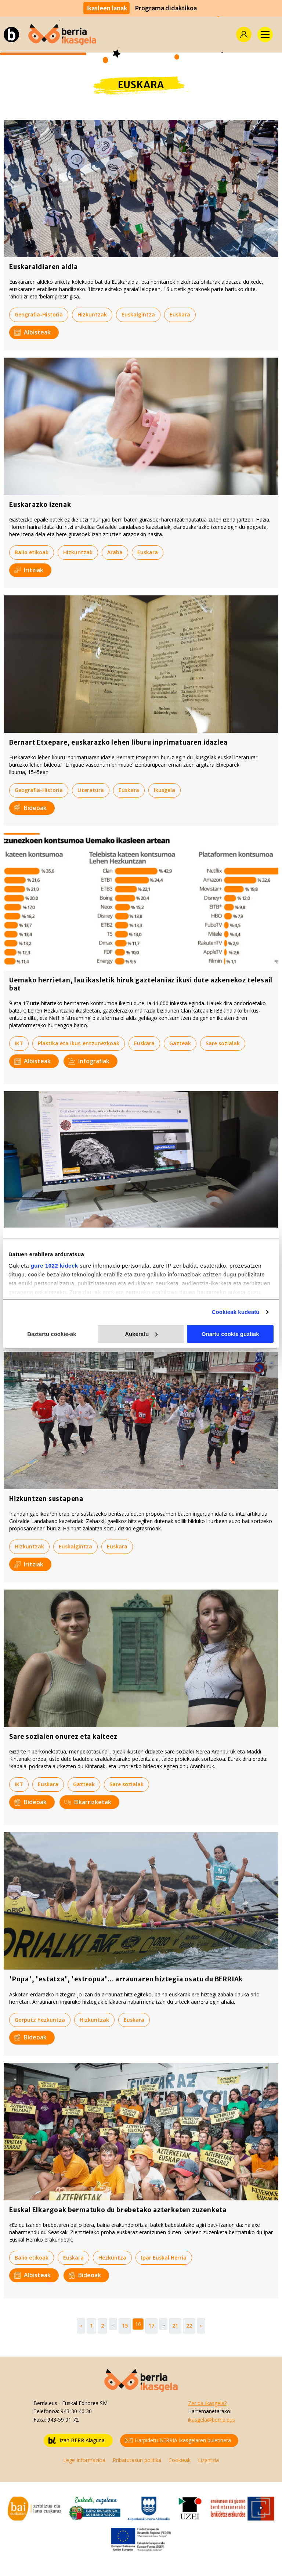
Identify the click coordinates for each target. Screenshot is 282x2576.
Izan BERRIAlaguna (76, 2440)
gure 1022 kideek (54, 1265)
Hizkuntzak (92, 314)
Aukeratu (141, 1334)
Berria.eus (45, 2403)
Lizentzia (208, 2460)
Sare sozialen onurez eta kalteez (63, 1737)
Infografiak (88, 1061)
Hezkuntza (112, 2257)
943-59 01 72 (63, 2419)
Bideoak (30, 808)
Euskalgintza (138, 314)
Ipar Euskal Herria (164, 2257)
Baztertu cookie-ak (51, 1334)
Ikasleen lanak (106, 8)
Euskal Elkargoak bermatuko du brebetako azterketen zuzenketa (118, 2210)
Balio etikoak (31, 552)
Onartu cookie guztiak (230, 1334)
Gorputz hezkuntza (40, 2019)
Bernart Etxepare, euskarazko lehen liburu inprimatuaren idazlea (118, 742)
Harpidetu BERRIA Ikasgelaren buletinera (178, 2440)
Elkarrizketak (87, 1802)
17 (151, 2325)
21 (175, 2325)
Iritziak (28, 570)
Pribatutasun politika (137, 2460)
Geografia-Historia (39, 314)
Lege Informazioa (84, 2460)
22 (189, 2325)
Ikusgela (164, 790)
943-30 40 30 (76, 2411)
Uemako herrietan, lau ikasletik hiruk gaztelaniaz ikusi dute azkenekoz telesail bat (140, 984)
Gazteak (180, 1043)
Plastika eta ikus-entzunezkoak (78, 1043)
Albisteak (32, 332)
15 (125, 2325)
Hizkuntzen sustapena (46, 1499)
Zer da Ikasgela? (207, 2403)
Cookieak (180, 2460)
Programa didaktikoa (166, 8)
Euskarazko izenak (40, 505)
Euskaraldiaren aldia (43, 267)
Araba (115, 552)
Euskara (180, 314)
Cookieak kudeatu (236, 1312)
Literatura (90, 790)
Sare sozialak (223, 1043)
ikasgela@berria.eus (211, 2419)
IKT (19, 1043)
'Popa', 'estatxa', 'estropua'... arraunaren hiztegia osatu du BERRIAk (126, 1979)
